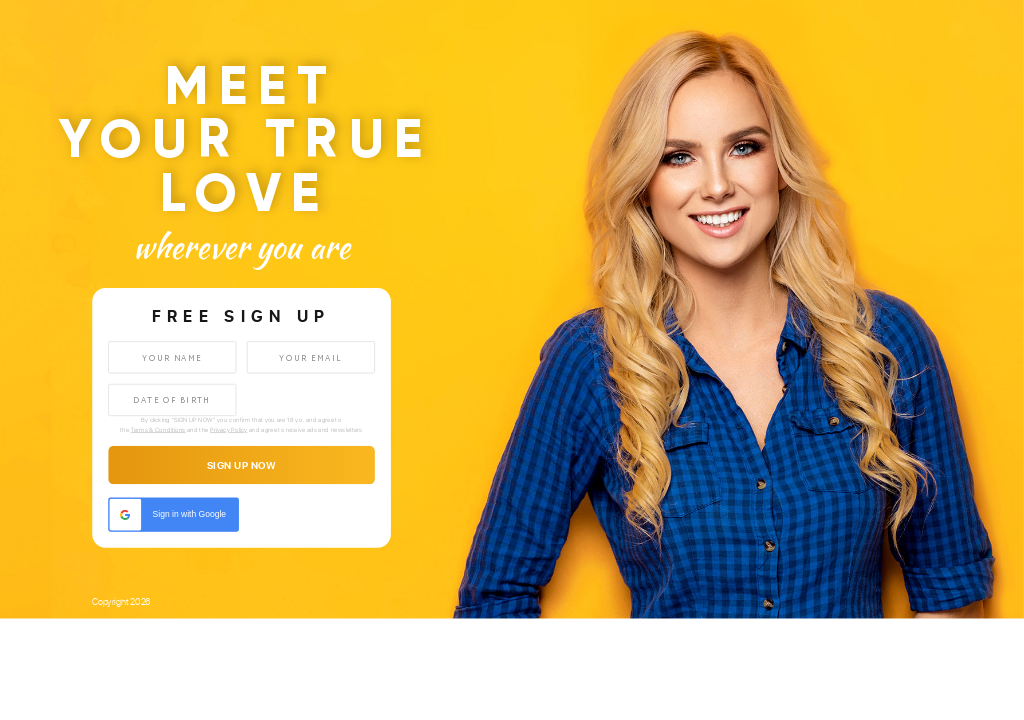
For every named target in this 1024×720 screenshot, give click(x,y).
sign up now (241, 466)
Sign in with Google (167, 515)
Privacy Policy (228, 430)
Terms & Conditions (158, 430)
